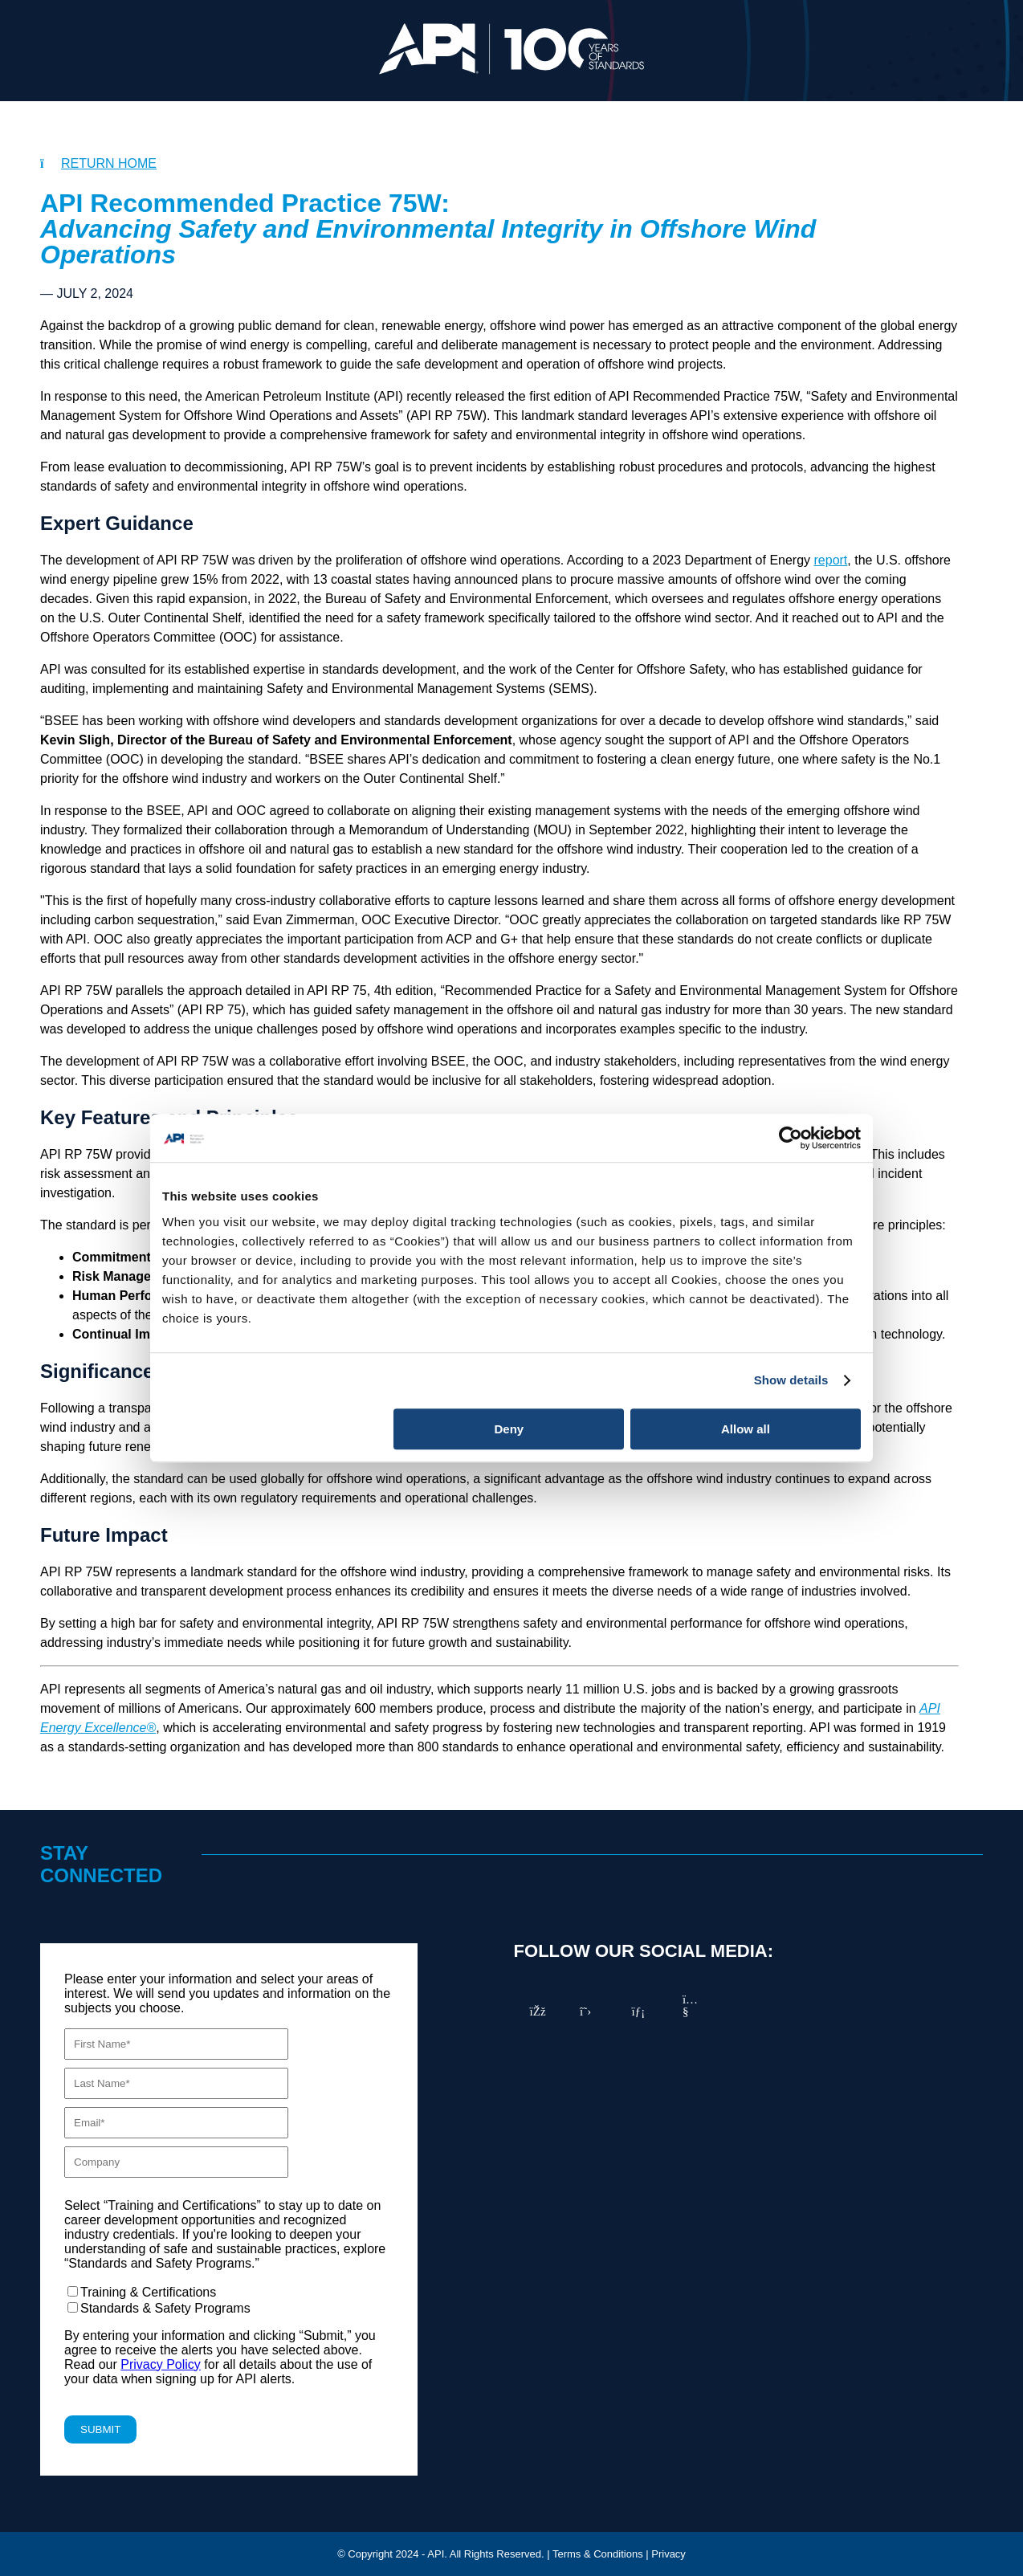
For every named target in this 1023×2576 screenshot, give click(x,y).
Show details (791, 1380)
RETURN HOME (109, 163)
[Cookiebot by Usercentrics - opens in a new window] (790, 1138)
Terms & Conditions (597, 2554)
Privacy (668, 2554)
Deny (509, 1429)
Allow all (745, 1429)
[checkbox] (228, 2300)
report (831, 560)
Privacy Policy (160, 2364)
